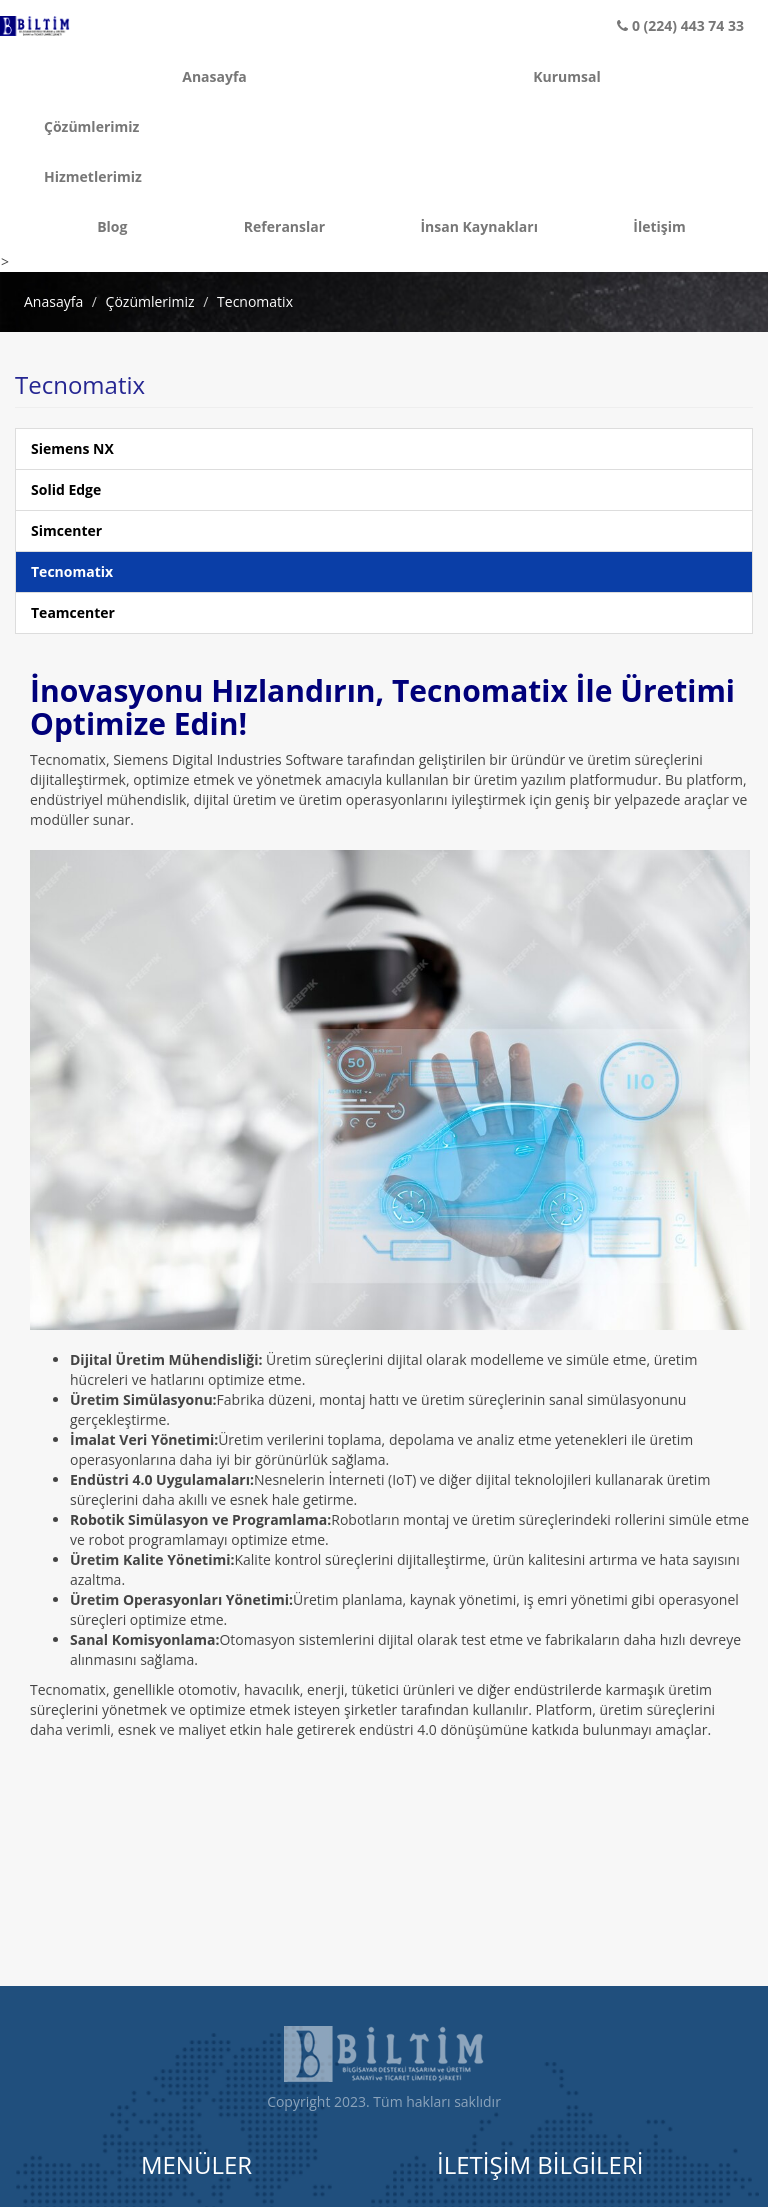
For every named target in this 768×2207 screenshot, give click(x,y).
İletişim (659, 226)
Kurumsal (567, 76)
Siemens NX (72, 448)
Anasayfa (214, 76)
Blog (112, 226)
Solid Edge (66, 489)
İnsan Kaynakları (479, 226)
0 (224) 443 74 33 (680, 25)
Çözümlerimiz (46, 126)
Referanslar (284, 226)
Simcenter (66, 530)
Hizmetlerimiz (46, 176)
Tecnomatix (255, 301)
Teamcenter (73, 612)
